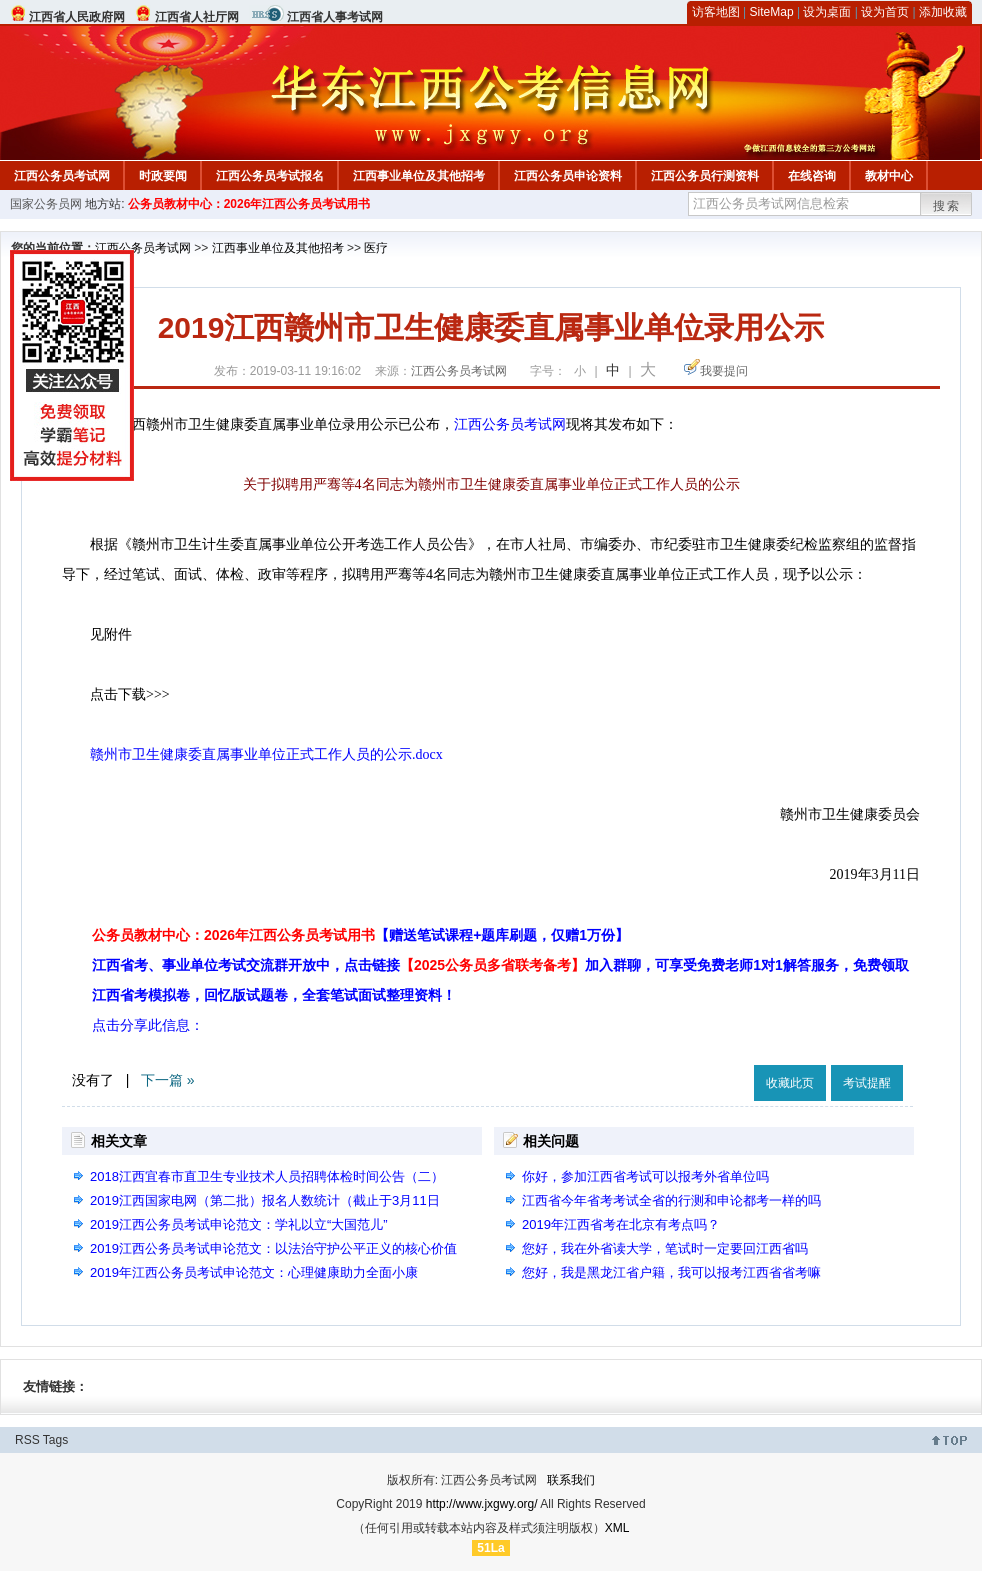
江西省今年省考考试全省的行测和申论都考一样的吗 (671, 1200)
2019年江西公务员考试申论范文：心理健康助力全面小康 (254, 1272)
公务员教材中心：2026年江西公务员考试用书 (249, 204)
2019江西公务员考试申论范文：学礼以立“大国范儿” (239, 1224)
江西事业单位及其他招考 (419, 176)
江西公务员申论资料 (568, 176)
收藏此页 (790, 1083)
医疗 (376, 248)
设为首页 (885, 12)
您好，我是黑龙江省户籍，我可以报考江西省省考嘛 (671, 1272)
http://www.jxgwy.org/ (482, 1504)
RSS (27, 1440)
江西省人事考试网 (335, 17)
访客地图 (716, 12)
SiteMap (772, 12)
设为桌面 (827, 12)
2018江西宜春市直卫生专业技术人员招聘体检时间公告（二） (267, 1176)
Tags (55, 1440)
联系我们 (571, 1480)
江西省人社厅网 (197, 17)
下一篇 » (168, 1080)
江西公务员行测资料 (705, 176)
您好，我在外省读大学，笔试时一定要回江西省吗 (665, 1248)
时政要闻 (163, 176)
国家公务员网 (46, 204)
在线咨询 (812, 176)
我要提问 (724, 371)
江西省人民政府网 (77, 17)
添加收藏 (943, 12)
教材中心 (889, 176)
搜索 (947, 206)
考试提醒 (867, 1083)
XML (617, 1528)
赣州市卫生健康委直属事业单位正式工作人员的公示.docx (266, 754)
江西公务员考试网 (62, 176)
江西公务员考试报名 (270, 176)
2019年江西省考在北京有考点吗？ (621, 1224)
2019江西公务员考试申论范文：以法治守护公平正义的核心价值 (273, 1248)
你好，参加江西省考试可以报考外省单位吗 (645, 1176)
